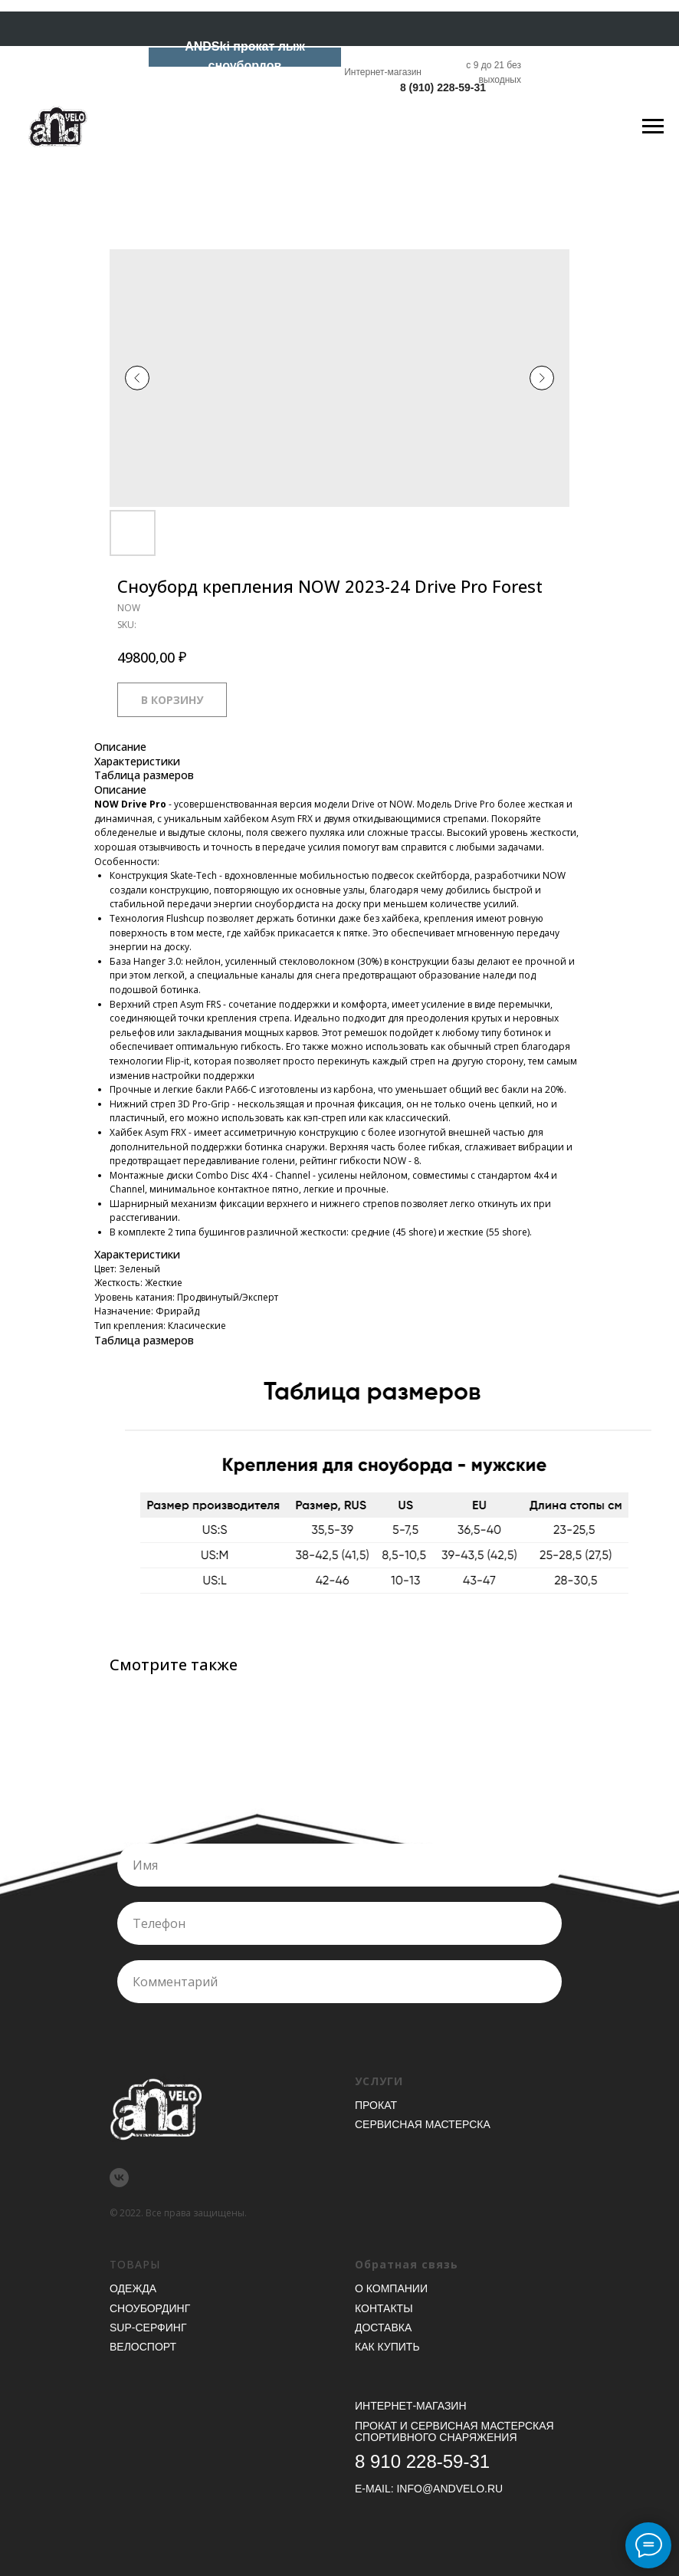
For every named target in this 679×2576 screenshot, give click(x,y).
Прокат (376, 2105)
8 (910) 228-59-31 (443, 87)
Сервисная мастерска (422, 2124)
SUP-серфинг (148, 2327)
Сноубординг (150, 2308)
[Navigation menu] (653, 126)
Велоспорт (143, 2347)
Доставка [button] (383, 2327)
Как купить (387, 2347)
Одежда (133, 2288)
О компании (391, 2288)
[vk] (119, 2177)
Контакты (384, 2308)
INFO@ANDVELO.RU (449, 2488)
